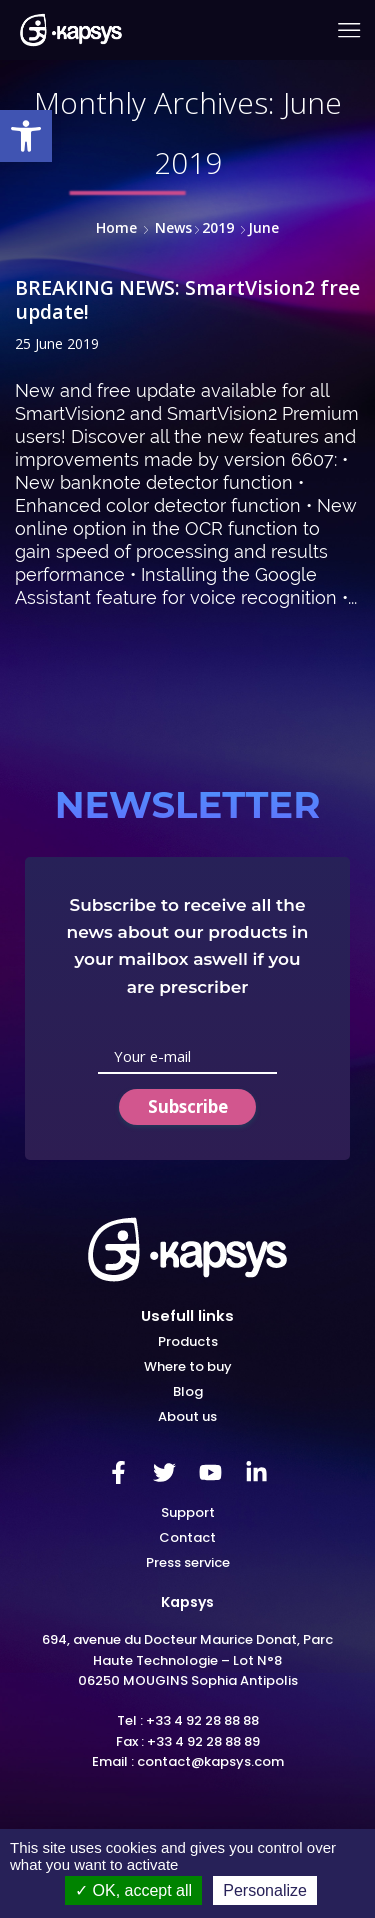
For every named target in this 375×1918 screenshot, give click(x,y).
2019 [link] (218, 227)
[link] (26, 136)
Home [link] (116, 227)
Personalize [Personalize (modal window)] (265, 1890)
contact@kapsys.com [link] (210, 1761)
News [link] (173, 227)
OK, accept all (133, 1890)
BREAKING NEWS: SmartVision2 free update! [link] (187, 299)
